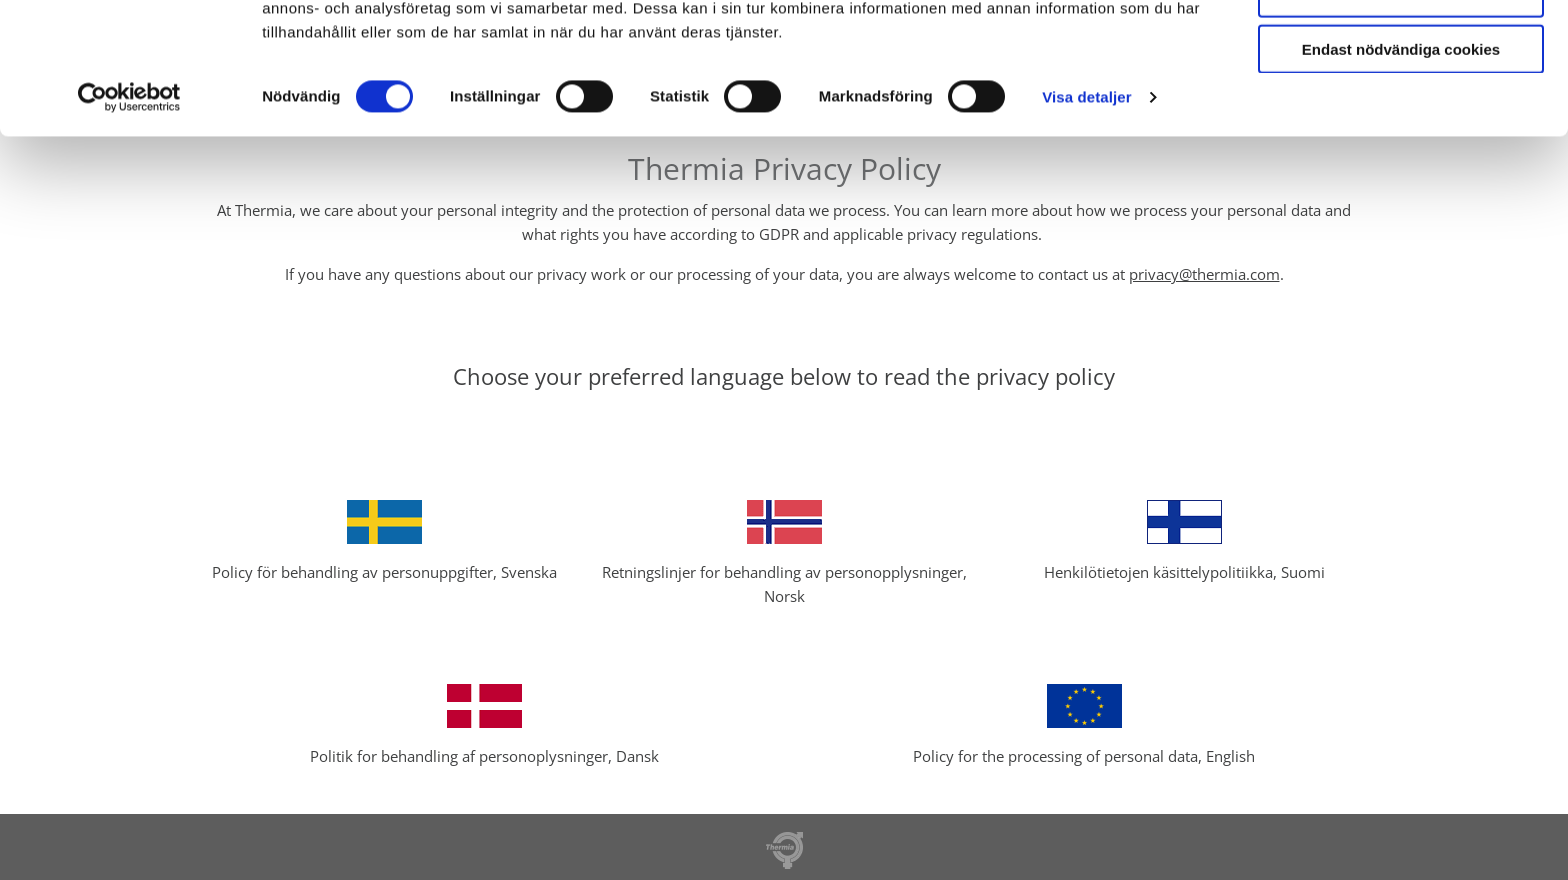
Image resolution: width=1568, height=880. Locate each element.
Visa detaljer (1086, 209)
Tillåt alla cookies (1401, 48)
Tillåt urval (1401, 105)
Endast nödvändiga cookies (1401, 161)
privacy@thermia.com (1204, 274)
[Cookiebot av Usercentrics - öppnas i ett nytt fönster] (129, 210)
